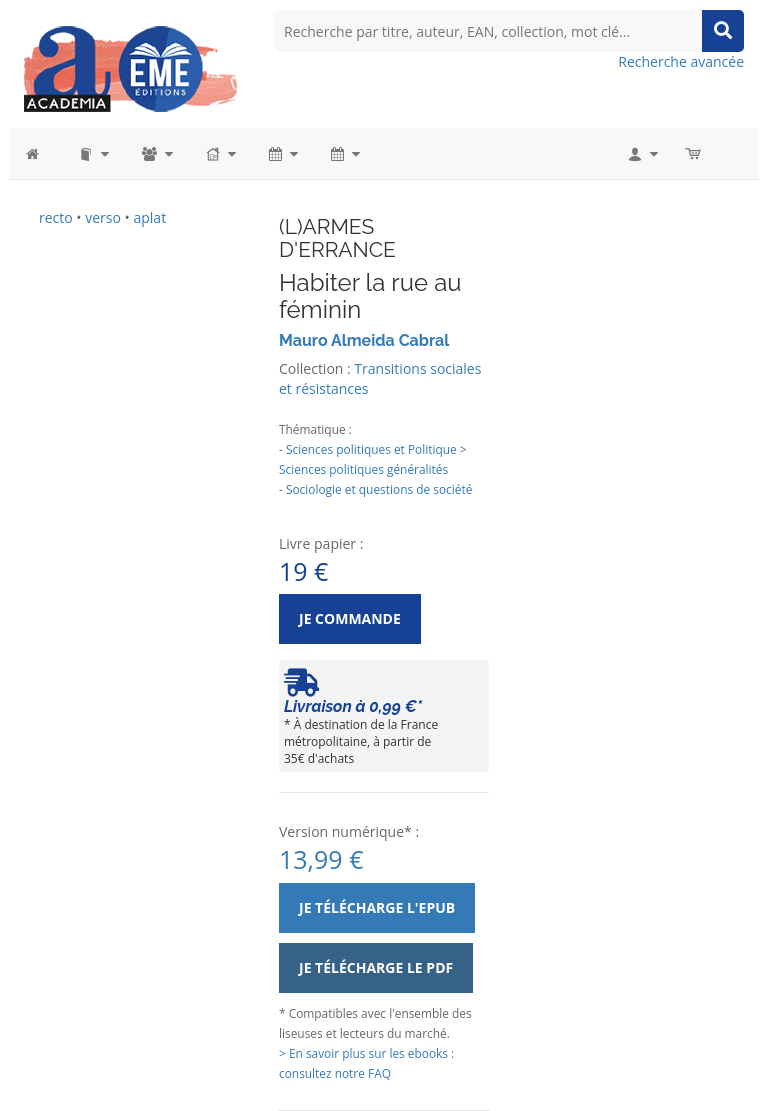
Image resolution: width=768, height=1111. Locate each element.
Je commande (350, 618)
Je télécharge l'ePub (377, 907)
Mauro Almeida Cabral (364, 340)
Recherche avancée (681, 61)
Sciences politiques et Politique (371, 449)
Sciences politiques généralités (363, 469)
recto (56, 217)
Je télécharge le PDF (376, 967)
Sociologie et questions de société (379, 489)
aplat (149, 217)
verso (103, 217)
